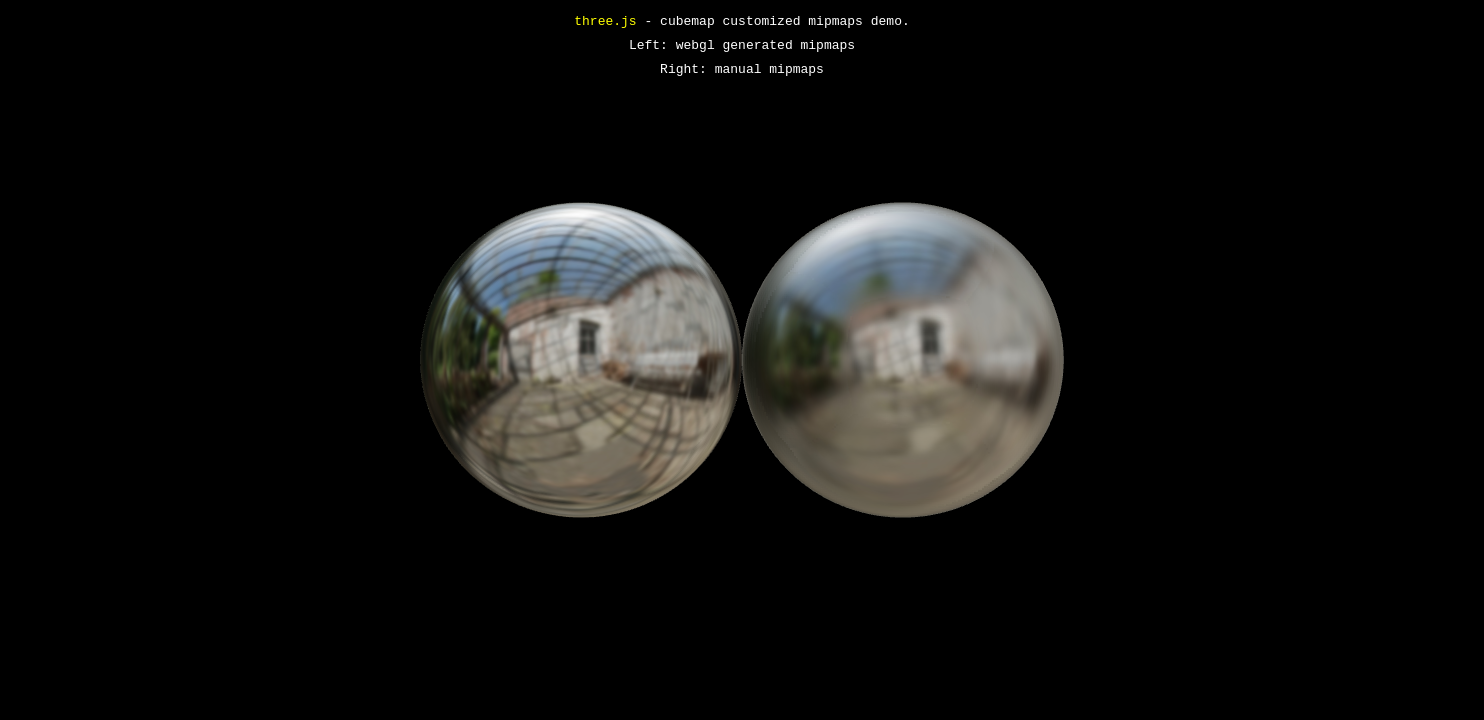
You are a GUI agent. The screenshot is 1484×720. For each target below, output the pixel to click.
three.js (605, 22)
